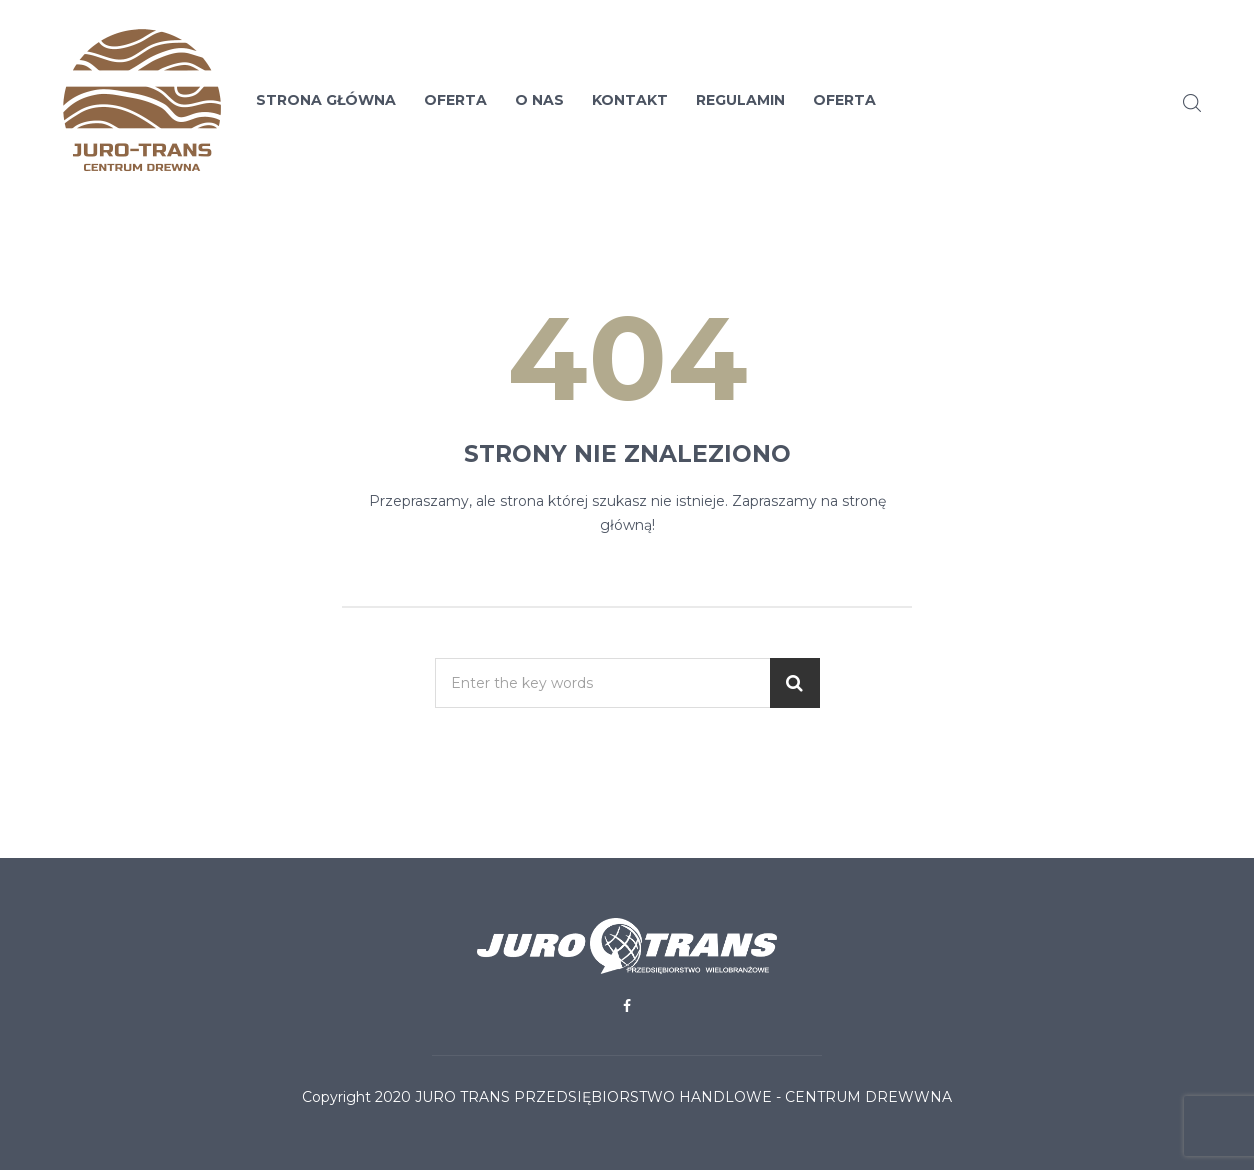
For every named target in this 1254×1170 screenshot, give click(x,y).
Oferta (455, 100)
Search (1192, 103)
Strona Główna (326, 100)
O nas (539, 100)
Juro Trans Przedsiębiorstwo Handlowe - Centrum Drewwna (683, 1097)
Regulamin (740, 100)
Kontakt (630, 100)
